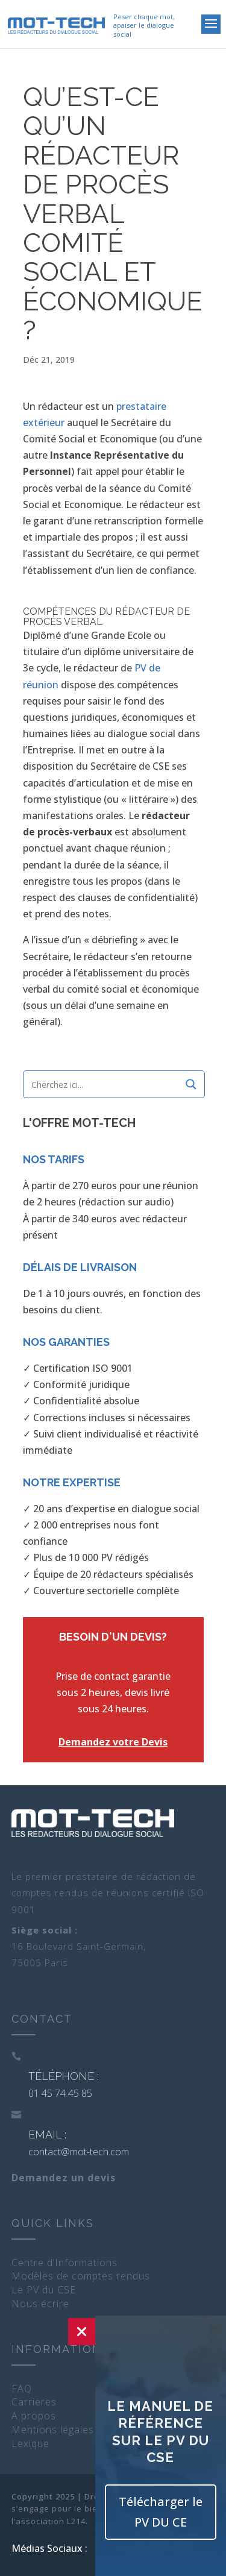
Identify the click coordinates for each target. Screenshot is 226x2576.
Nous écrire (40, 2303)
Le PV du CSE (43, 2289)
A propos (33, 2415)
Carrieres (34, 2401)
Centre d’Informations (64, 2262)
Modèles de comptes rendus (80, 2275)
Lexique (30, 2443)
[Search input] (105, 1084)
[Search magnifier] (191, 1084)
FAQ (21, 2388)
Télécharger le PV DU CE (160, 2511)
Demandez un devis (63, 2177)
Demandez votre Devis (113, 1741)
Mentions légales (52, 2429)
